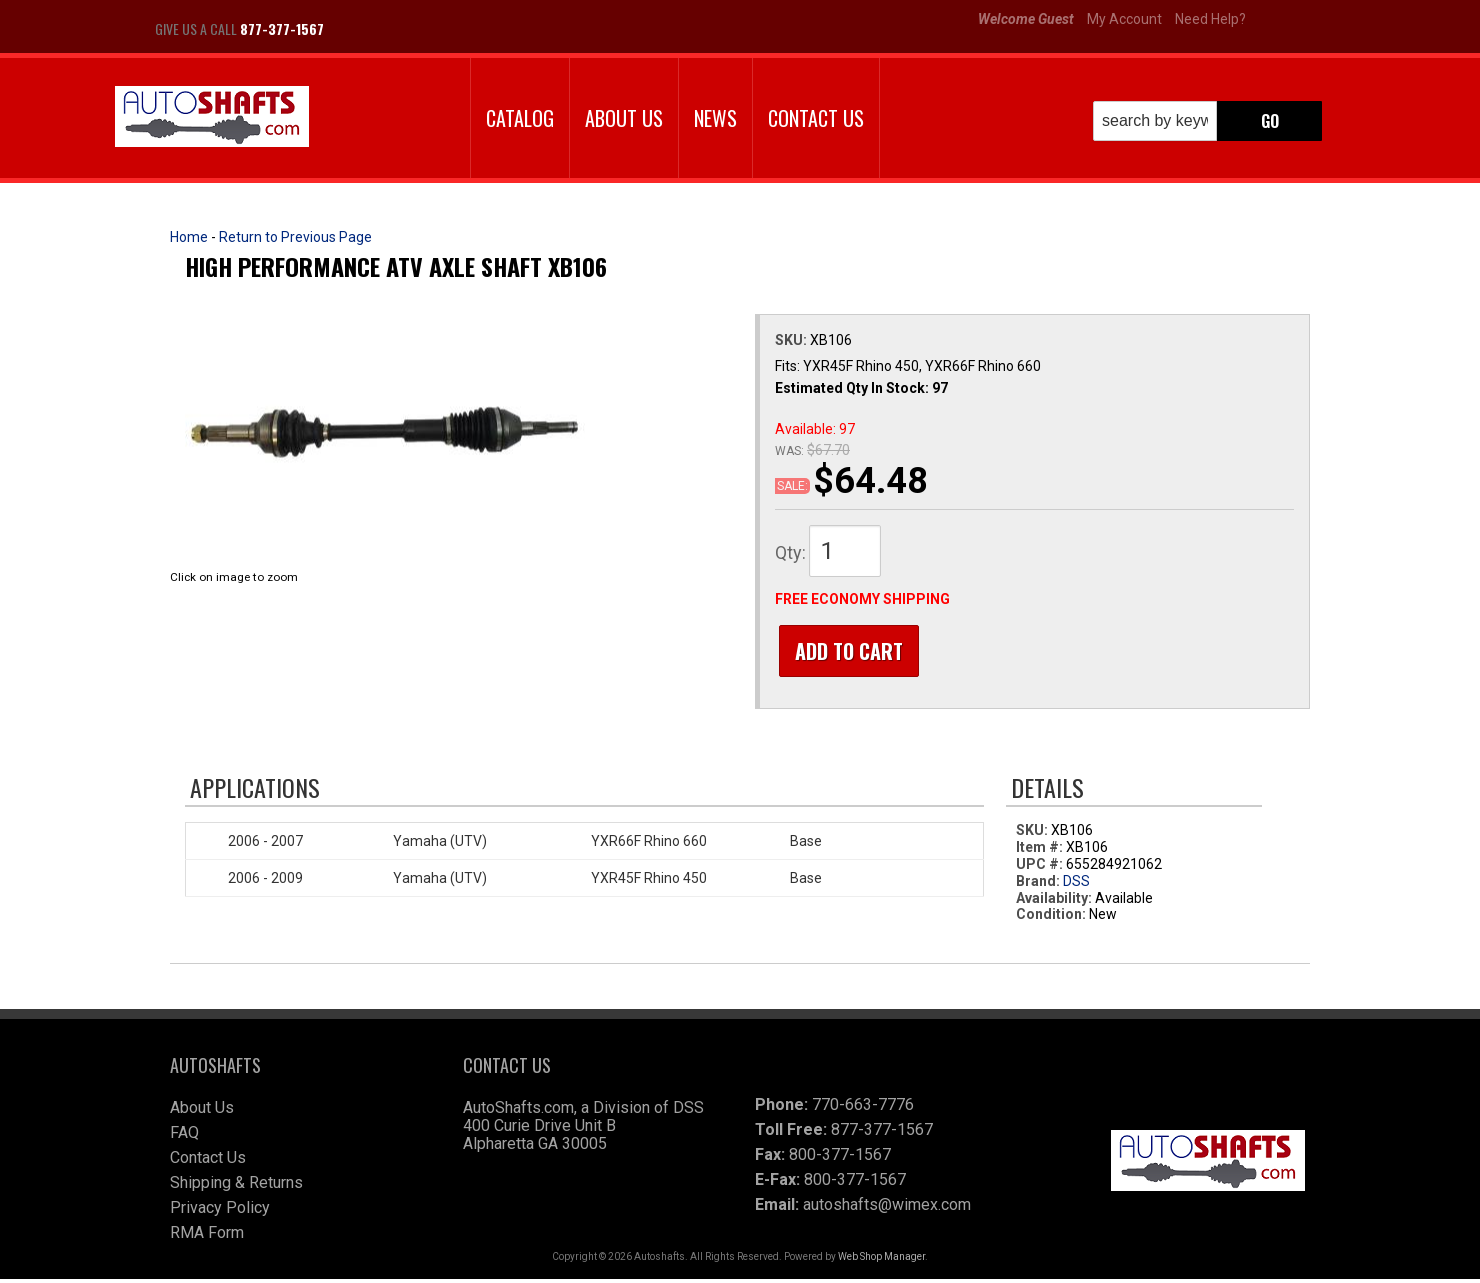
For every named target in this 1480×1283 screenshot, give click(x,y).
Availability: (1054, 902)
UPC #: (1041, 868)
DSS (1076, 885)
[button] (1207, 121)
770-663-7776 (863, 1108)
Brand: (1038, 885)
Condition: (1051, 918)
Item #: (1041, 851)
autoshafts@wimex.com (887, 1208)
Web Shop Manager (881, 1260)
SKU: (792, 340)
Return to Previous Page (295, 237)
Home (189, 237)
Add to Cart (845, 651)
